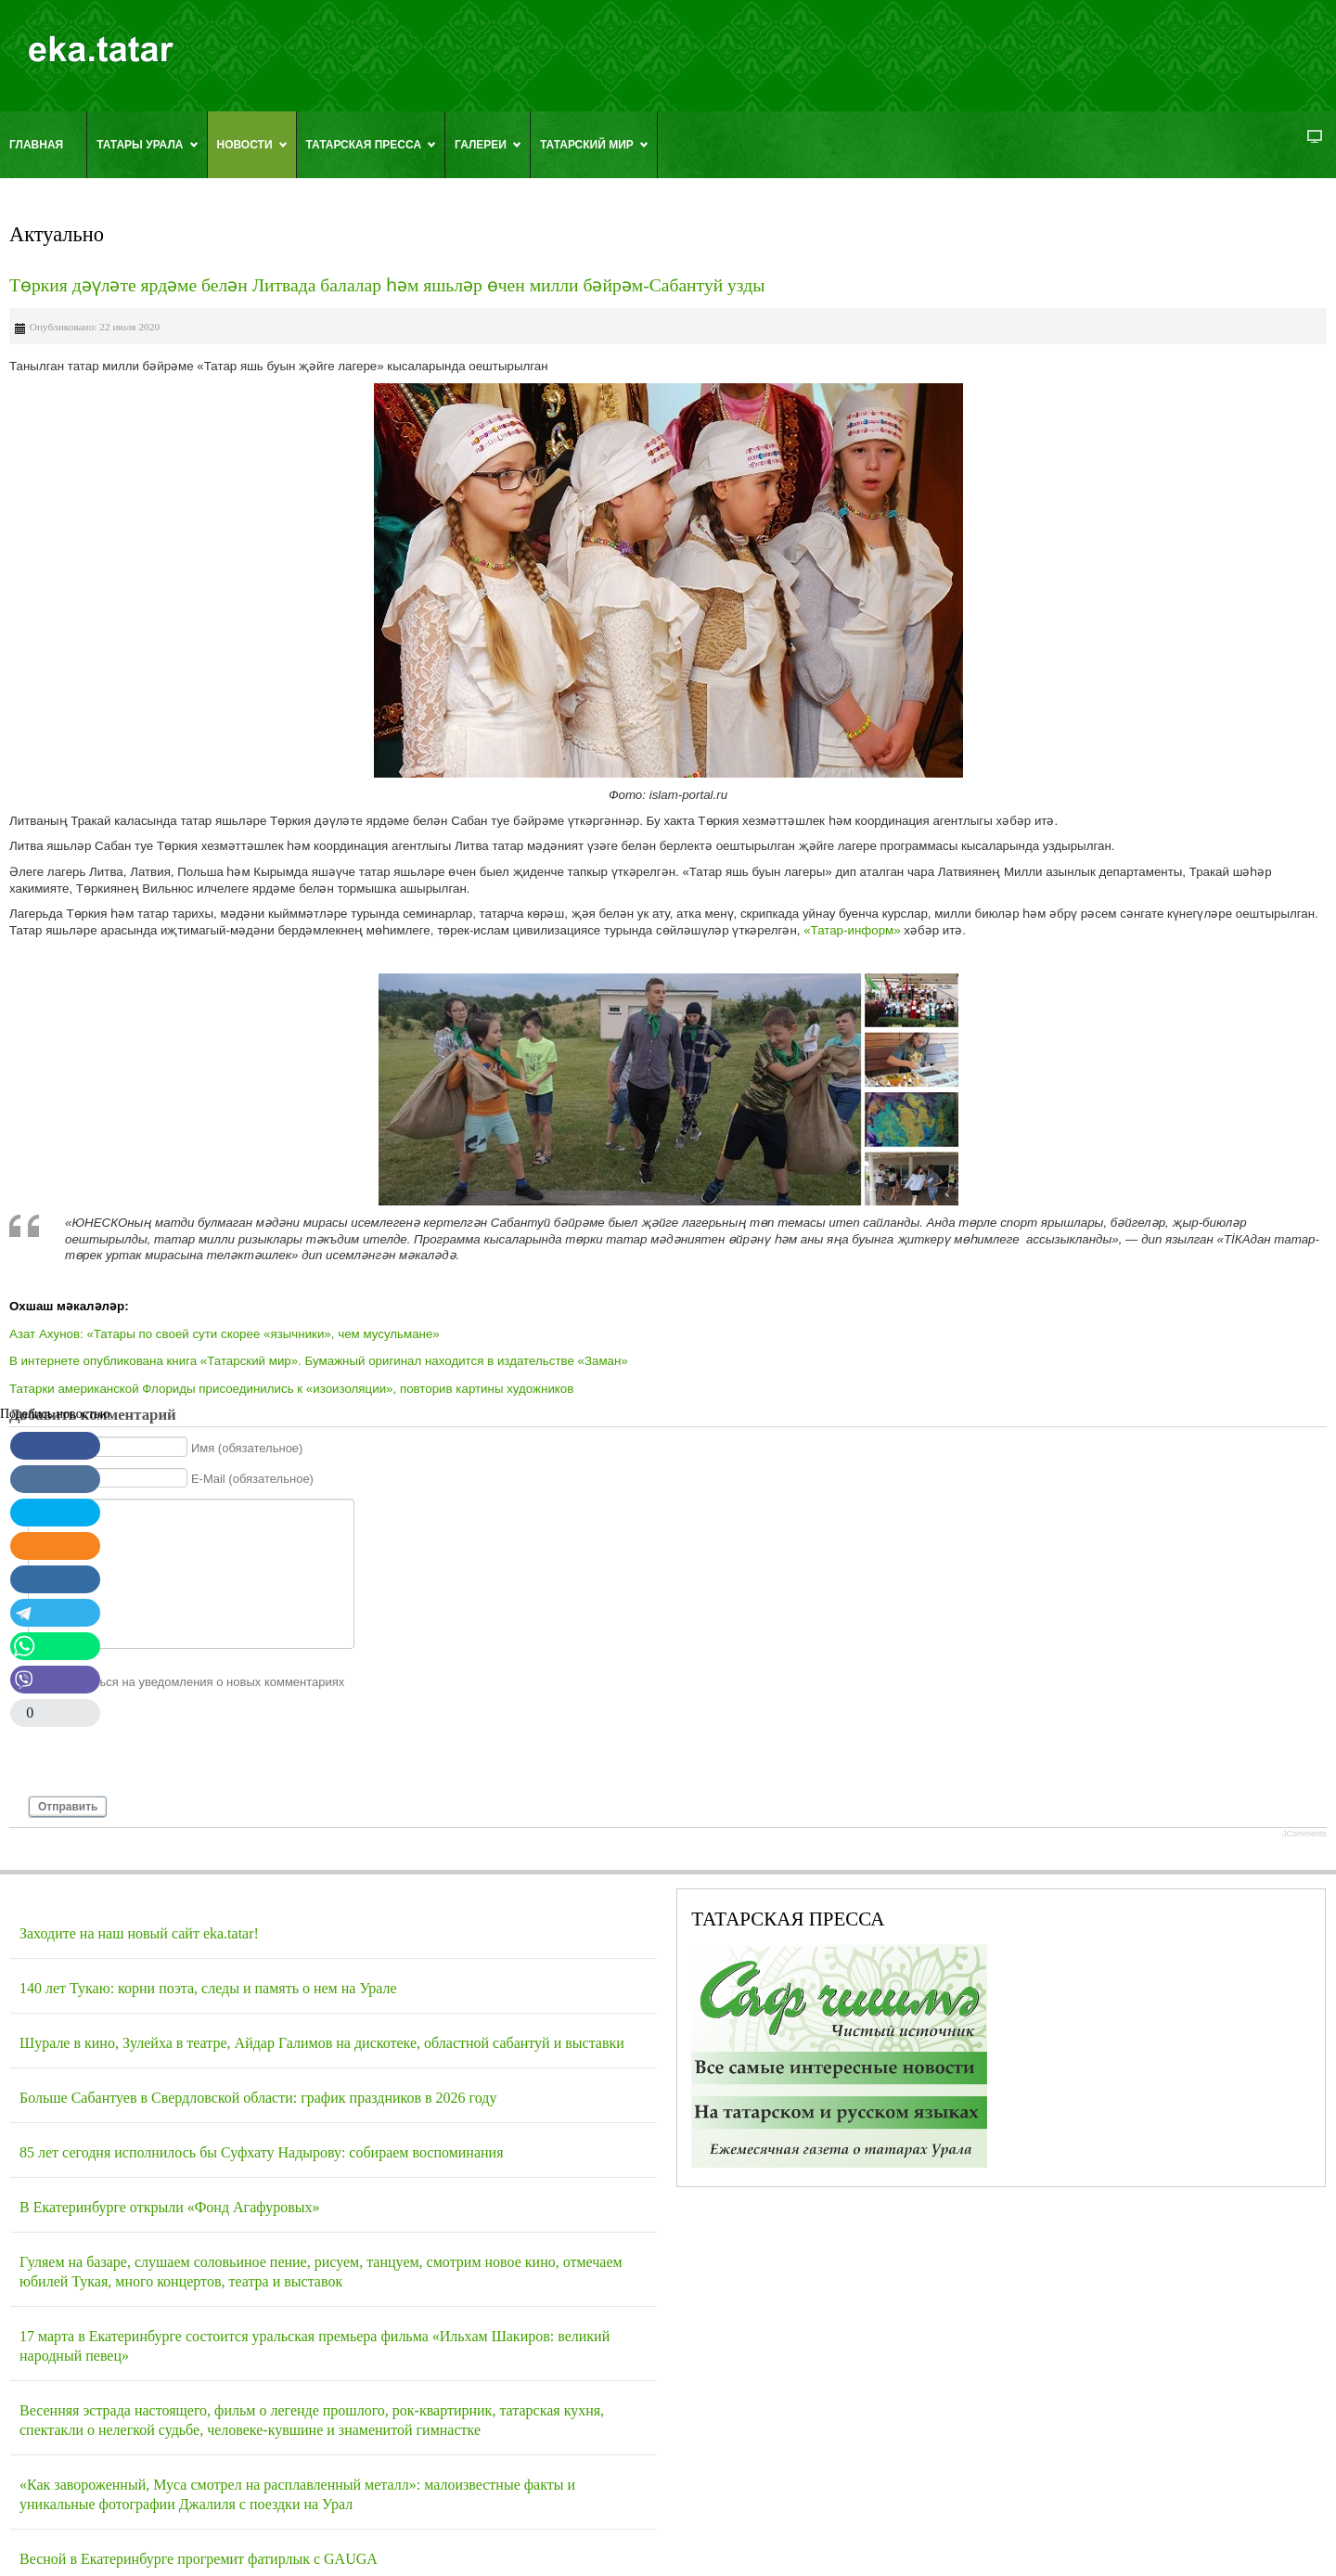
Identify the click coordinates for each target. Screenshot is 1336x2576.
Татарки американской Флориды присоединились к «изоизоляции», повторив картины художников (291, 1389)
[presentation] (169, 1750)
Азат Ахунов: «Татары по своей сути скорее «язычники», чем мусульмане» (224, 1334)
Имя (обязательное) (247, 1447)
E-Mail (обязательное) (252, 1479)
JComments (1304, 1833)
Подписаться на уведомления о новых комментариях (195, 1681)
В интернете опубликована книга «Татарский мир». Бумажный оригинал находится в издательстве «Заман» (318, 1361)
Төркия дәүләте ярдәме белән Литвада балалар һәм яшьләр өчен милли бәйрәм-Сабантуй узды (386, 285)
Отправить (67, 1806)
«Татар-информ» (851, 930)
